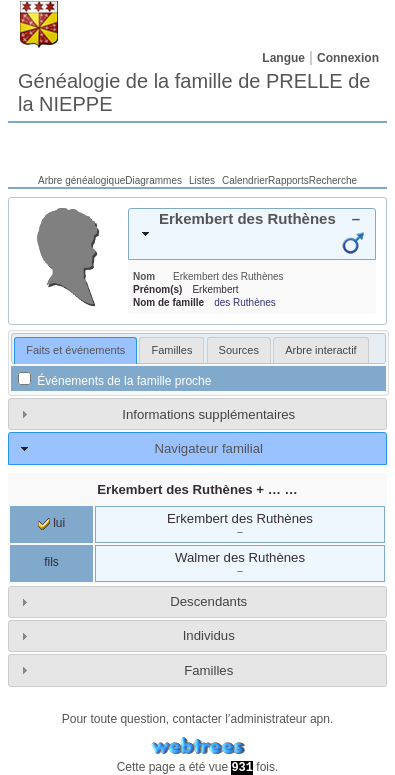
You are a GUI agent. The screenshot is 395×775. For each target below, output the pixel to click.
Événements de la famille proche (114, 381)
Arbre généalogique (81, 180)
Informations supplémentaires (208, 414)
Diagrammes (153, 180)
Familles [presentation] (171, 350)
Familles (208, 670)
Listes (202, 180)
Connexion (348, 58)
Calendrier (245, 180)
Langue (283, 58)
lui (51, 523)
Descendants (208, 601)
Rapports (288, 180)
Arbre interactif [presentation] (321, 350)
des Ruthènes (245, 302)
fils (51, 562)
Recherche (333, 180)
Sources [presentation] (239, 350)
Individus (209, 635)
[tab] (252, 234)
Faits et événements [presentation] (75, 350)
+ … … (197, 489)
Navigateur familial (208, 448)
